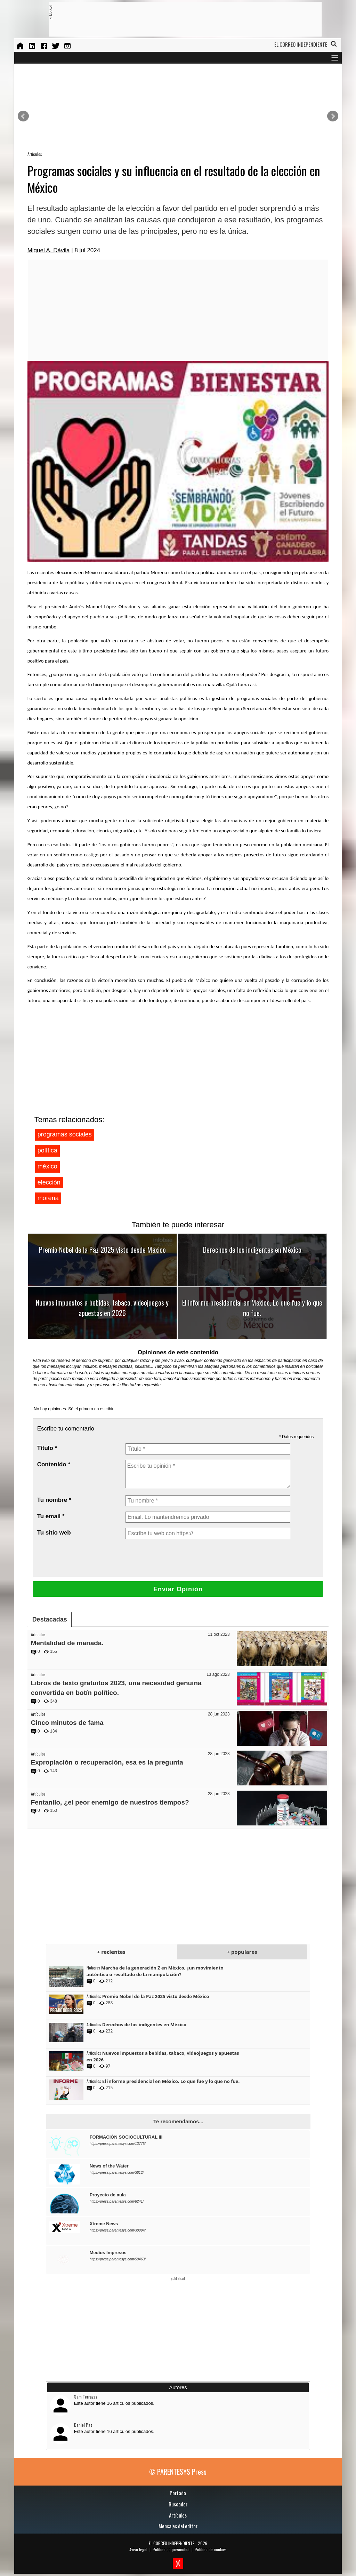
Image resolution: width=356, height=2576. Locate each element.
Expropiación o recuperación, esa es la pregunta (107, 1762)
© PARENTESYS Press (178, 2471)
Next (332, 116)
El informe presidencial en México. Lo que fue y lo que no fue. (252, 1307)
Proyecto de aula (108, 2194)
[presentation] (178, 1557)
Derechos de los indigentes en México (252, 1249)
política (47, 1150)
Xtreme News (104, 2223)
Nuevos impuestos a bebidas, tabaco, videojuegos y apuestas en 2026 (102, 1307)
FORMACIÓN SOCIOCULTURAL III (126, 2137)
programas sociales (65, 1134)
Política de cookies (211, 2549)
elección (49, 1182)
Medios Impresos (108, 2252)
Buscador (178, 2504)
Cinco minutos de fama (67, 1722)
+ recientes (111, 1951)
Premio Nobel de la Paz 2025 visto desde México (102, 1249)
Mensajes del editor (178, 2526)
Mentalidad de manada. (67, 1643)
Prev (23, 116)
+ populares (242, 1951)
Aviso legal (138, 2549)
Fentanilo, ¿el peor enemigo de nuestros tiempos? (110, 1802)
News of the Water (109, 2166)
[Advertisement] (179, 19)
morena (48, 1198)
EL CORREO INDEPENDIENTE (171, 2543)
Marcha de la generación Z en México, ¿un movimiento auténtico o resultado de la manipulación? (155, 1971)
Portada (178, 2493)
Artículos (34, 154)
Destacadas (49, 1619)
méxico (47, 1166)
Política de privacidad (171, 2549)
